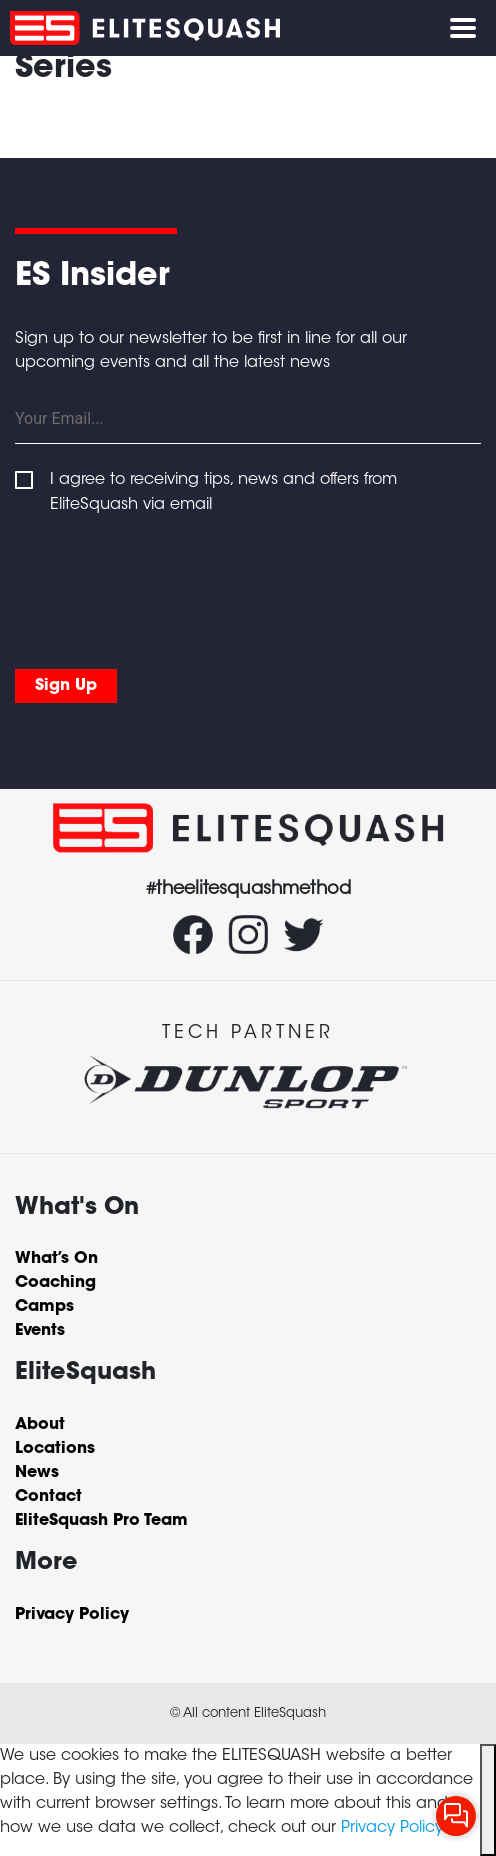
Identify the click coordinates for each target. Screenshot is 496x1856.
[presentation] (167, 587)
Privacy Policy (392, 1828)
